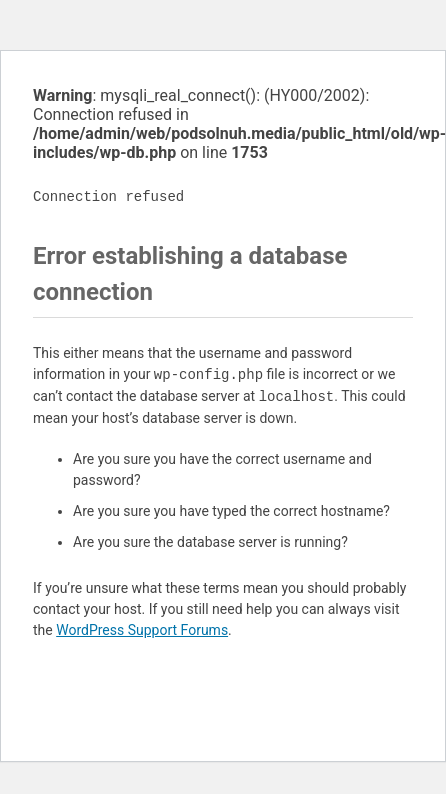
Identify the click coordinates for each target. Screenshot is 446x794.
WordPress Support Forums (142, 630)
